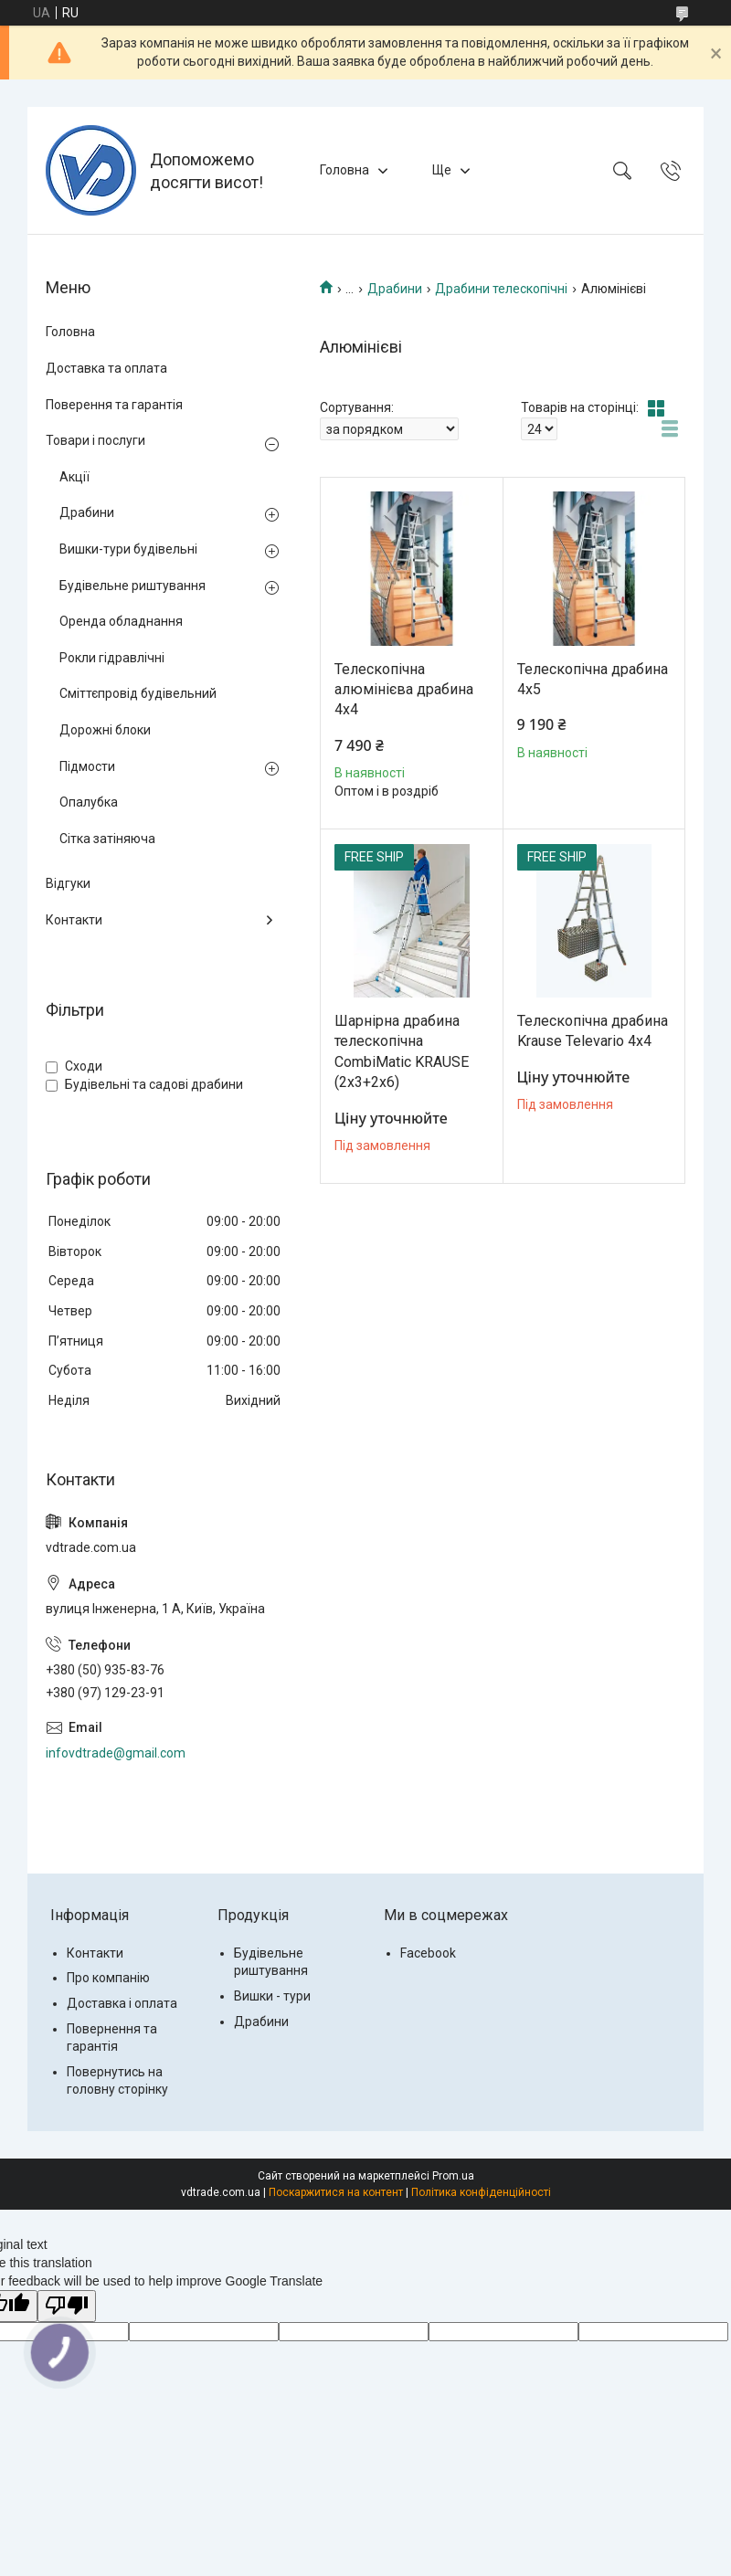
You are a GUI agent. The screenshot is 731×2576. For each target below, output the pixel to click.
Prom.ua (453, 2176)
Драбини (394, 288)
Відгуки (68, 883)
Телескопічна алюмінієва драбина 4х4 (403, 689)
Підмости (87, 766)
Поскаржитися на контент (336, 2192)
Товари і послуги (95, 440)
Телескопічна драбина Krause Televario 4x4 (592, 1031)
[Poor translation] (66, 2306)
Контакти (74, 920)
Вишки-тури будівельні (128, 549)
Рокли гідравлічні (111, 657)
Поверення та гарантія (114, 404)
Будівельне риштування (132, 585)
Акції (74, 477)
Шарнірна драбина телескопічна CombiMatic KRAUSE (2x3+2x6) (401, 1051)
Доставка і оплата (122, 2003)
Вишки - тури (272, 1996)
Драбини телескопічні (501, 288)
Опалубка (88, 802)
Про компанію (108, 1977)
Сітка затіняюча (107, 838)
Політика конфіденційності (481, 2192)
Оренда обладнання (121, 621)
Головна (344, 170)
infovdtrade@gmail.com (115, 1753)
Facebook (428, 1953)
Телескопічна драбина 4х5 (592, 679)
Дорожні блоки (105, 730)
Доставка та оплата (106, 368)
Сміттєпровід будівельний (138, 693)
